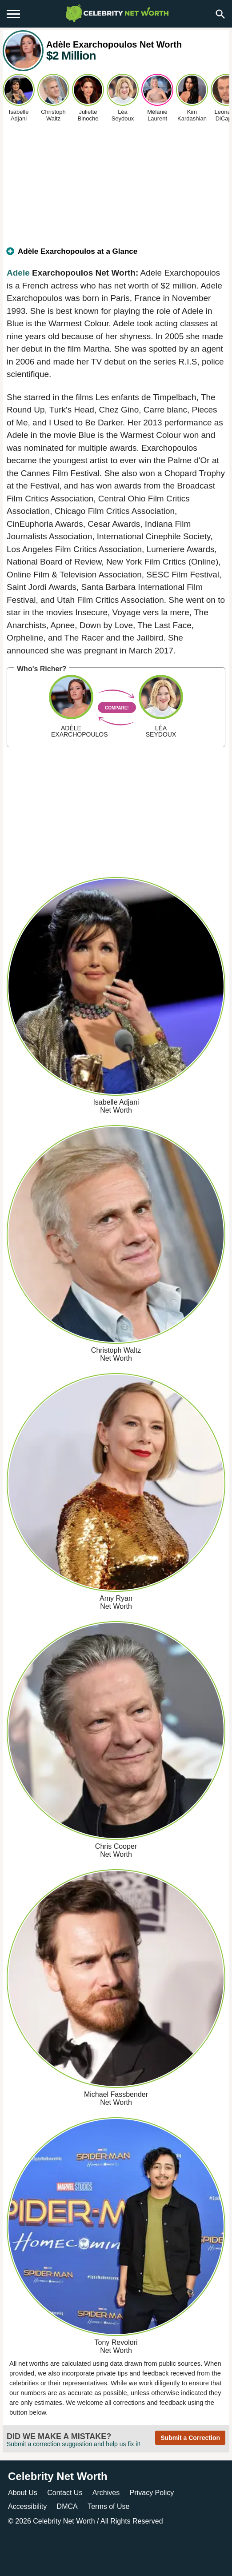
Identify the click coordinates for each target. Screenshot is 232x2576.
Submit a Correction (190, 2437)
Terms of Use (108, 2506)
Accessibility (27, 2506)
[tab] (116, 255)
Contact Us (64, 2492)
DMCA (67, 2506)
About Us (22, 2492)
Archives (106, 2492)
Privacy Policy (152, 2492)
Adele (18, 272)
